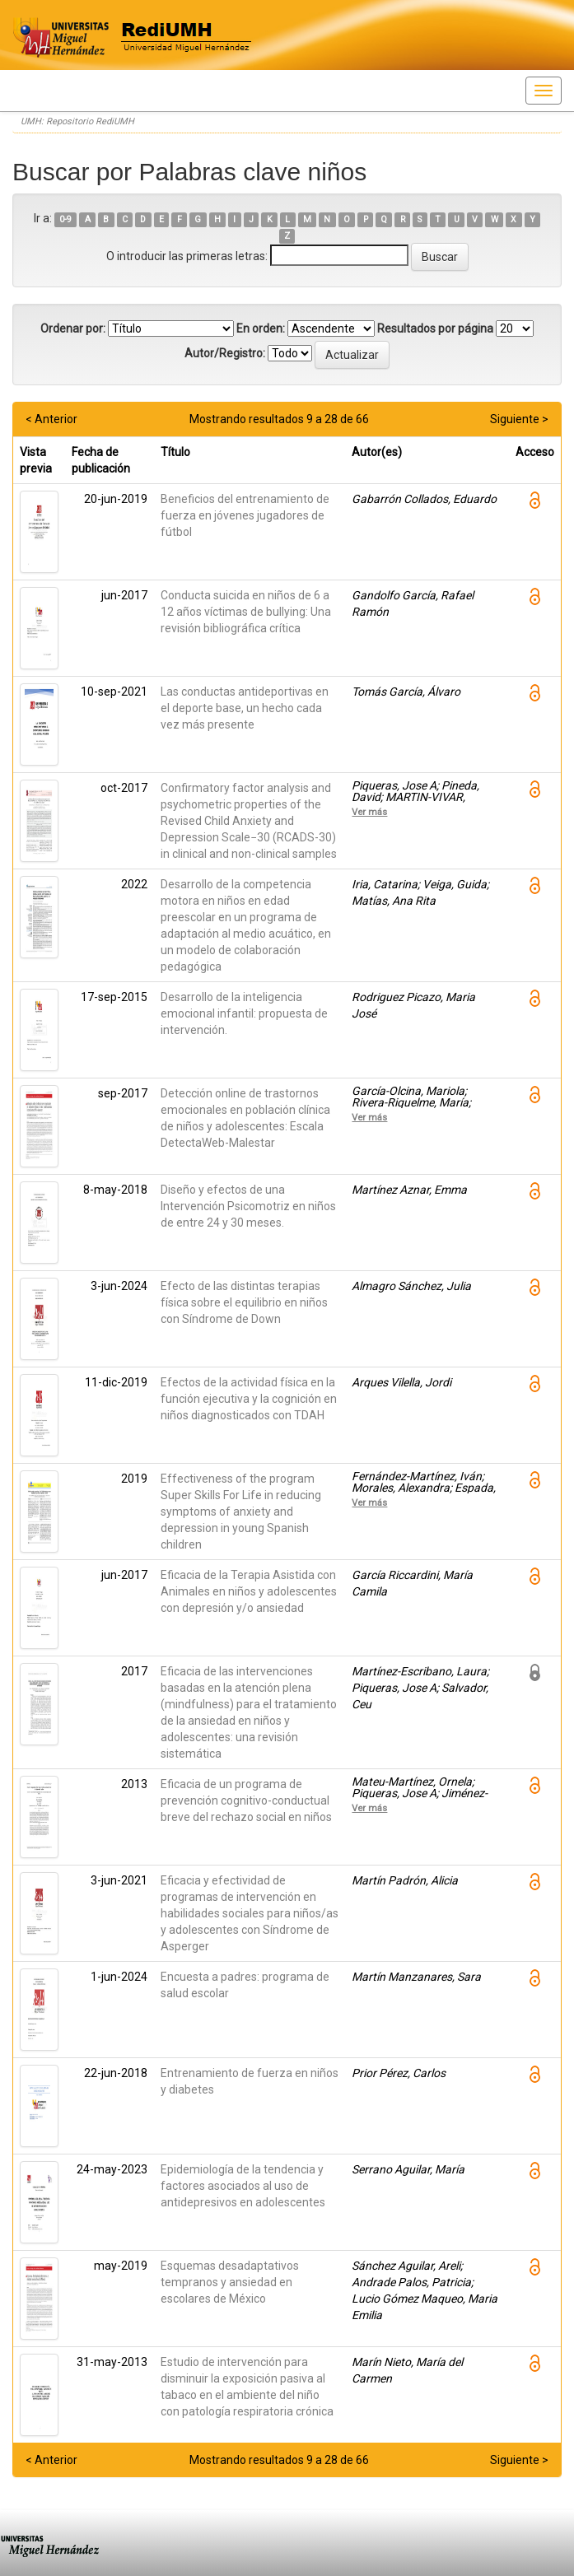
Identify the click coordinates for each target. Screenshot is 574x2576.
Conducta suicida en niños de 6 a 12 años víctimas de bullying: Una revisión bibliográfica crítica (246, 612)
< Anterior (51, 419)
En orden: (260, 328)
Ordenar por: (72, 328)
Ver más (369, 812)
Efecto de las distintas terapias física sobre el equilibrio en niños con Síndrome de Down (244, 1302)
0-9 (65, 219)
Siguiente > (519, 419)
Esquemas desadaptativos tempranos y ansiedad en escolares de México (230, 2282)
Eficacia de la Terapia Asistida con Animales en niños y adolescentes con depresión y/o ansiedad (249, 1591)
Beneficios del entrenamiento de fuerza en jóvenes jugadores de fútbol (245, 515)
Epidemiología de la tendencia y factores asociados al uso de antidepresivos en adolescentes (243, 2186)
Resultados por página (435, 328)
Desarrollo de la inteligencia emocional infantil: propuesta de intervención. (244, 1013)
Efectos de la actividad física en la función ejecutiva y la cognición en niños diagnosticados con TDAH (249, 1399)
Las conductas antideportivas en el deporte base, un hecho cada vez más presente (245, 708)
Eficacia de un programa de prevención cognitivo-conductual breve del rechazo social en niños (246, 1800)
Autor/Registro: (224, 353)
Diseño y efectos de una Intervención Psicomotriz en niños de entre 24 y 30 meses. (248, 1206)
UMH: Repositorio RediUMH (77, 121)
